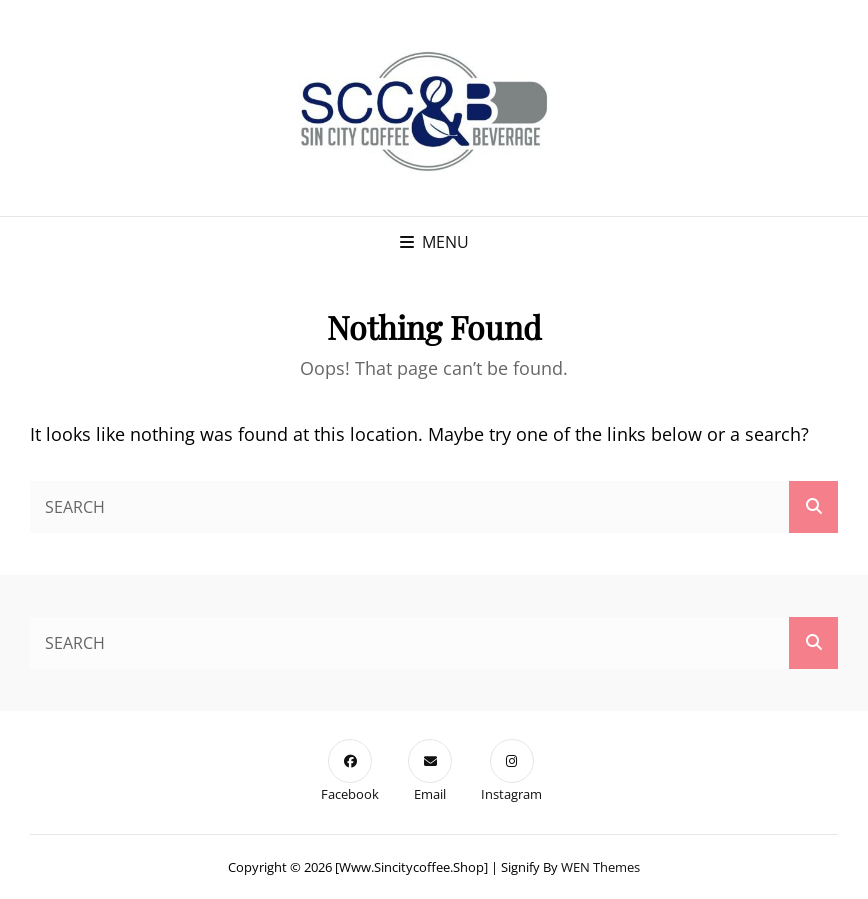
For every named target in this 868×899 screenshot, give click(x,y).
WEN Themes (600, 867)
